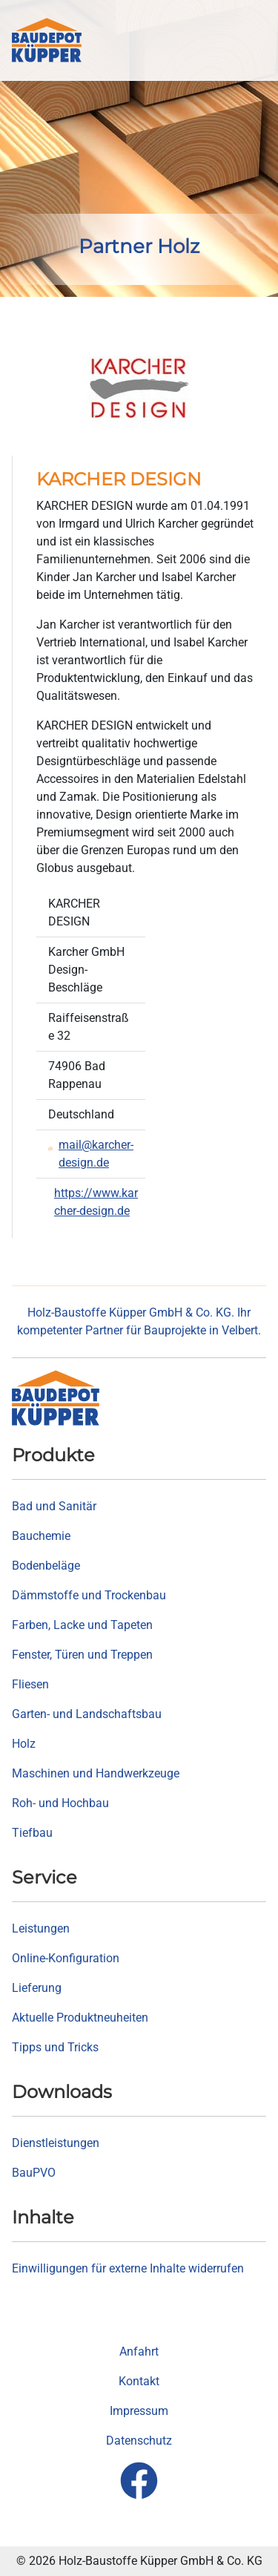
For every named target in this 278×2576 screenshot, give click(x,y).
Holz (24, 1744)
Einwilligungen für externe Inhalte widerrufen (128, 2268)
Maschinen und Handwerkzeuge (95, 1773)
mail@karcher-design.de (96, 1154)
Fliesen (30, 1684)
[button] (255, 40)
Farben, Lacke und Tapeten (82, 1625)
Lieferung (37, 1988)
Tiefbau (32, 1833)
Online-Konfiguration (65, 1958)
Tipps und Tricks (55, 2047)
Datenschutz (139, 2441)
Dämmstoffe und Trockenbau (89, 1595)
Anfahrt (139, 2351)
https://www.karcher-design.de (96, 1202)
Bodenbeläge (46, 1566)
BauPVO (34, 2173)
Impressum (139, 2411)
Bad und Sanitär (54, 1506)
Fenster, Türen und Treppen (82, 1655)
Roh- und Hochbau (60, 1803)
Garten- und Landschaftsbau (87, 1714)
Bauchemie (41, 1536)
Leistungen (41, 1928)
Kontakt (139, 2381)
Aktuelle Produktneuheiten (80, 2017)
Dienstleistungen (55, 2143)
